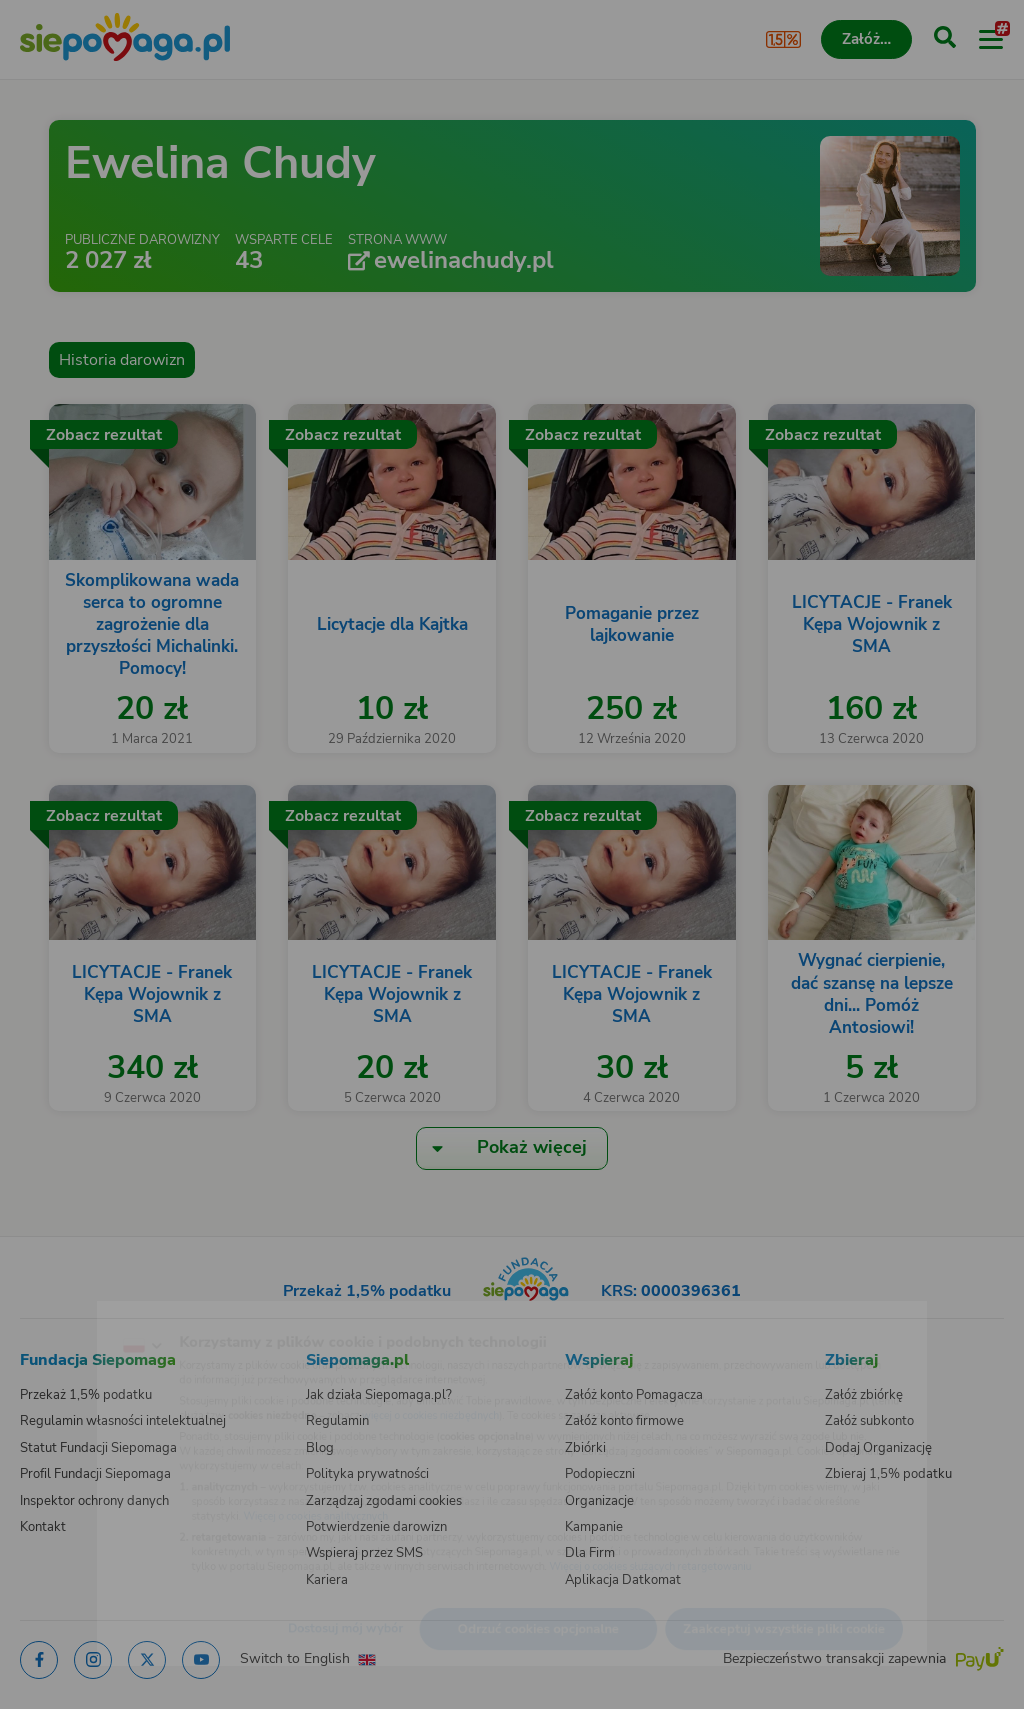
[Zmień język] (56, 1314)
